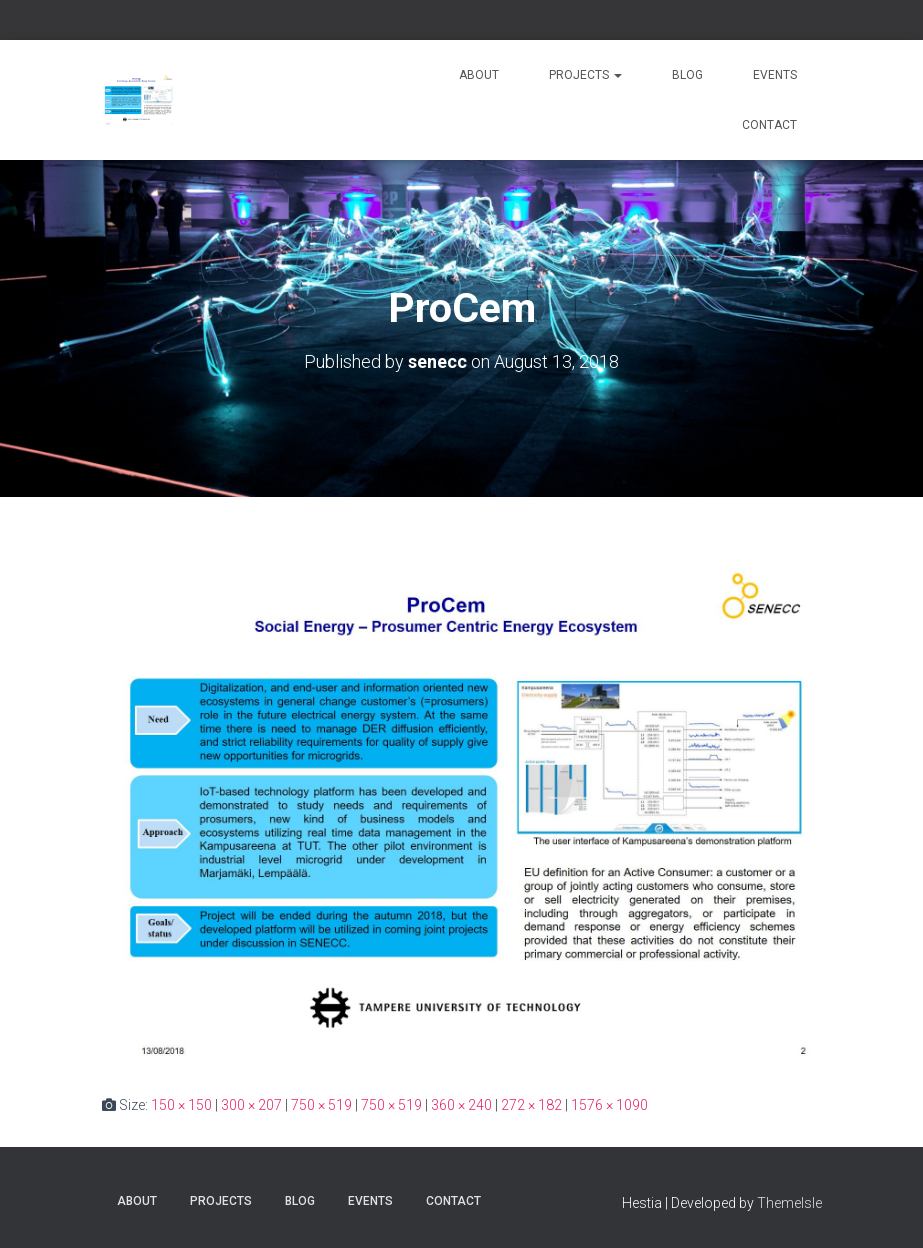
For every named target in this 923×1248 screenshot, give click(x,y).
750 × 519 (321, 1105)
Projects (585, 75)
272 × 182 (531, 1105)
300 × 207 (251, 1105)
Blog (687, 75)
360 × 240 (461, 1105)
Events (775, 75)
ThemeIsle (789, 1203)
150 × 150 (181, 1105)
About (479, 75)
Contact (769, 125)
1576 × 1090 (609, 1105)
